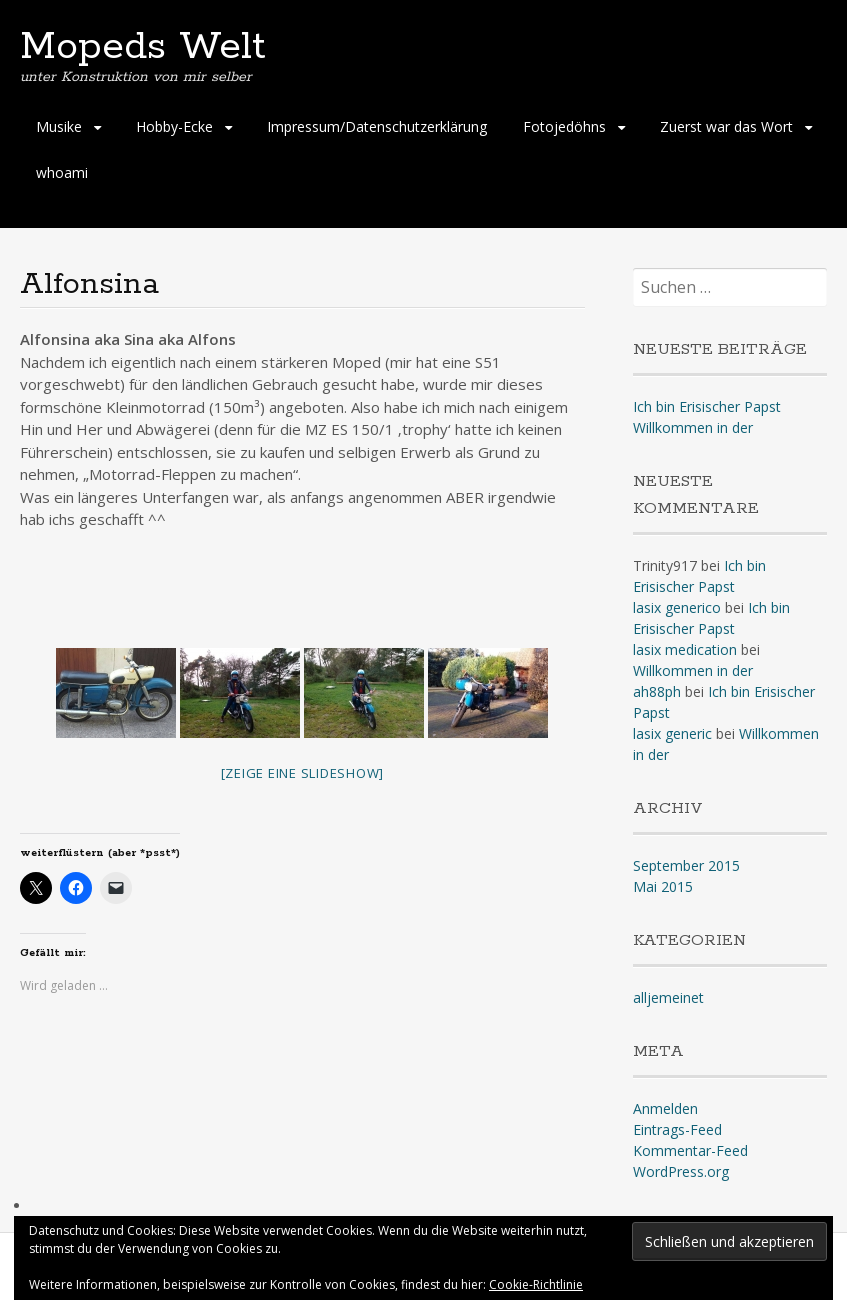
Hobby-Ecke (174, 126)
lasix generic (672, 733)
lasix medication (685, 649)
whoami (62, 172)
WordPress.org (681, 1171)
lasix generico (677, 607)
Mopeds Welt (143, 47)
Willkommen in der (693, 427)
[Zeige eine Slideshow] (303, 773)
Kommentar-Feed (690, 1150)
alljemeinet (668, 997)
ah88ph (657, 691)
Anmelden (665, 1108)
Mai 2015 (663, 886)
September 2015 (686, 865)
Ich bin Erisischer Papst (707, 406)
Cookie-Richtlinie (536, 1284)
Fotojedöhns (564, 126)
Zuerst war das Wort (726, 126)
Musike (59, 126)
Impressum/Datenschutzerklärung (377, 126)
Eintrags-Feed (677, 1129)
